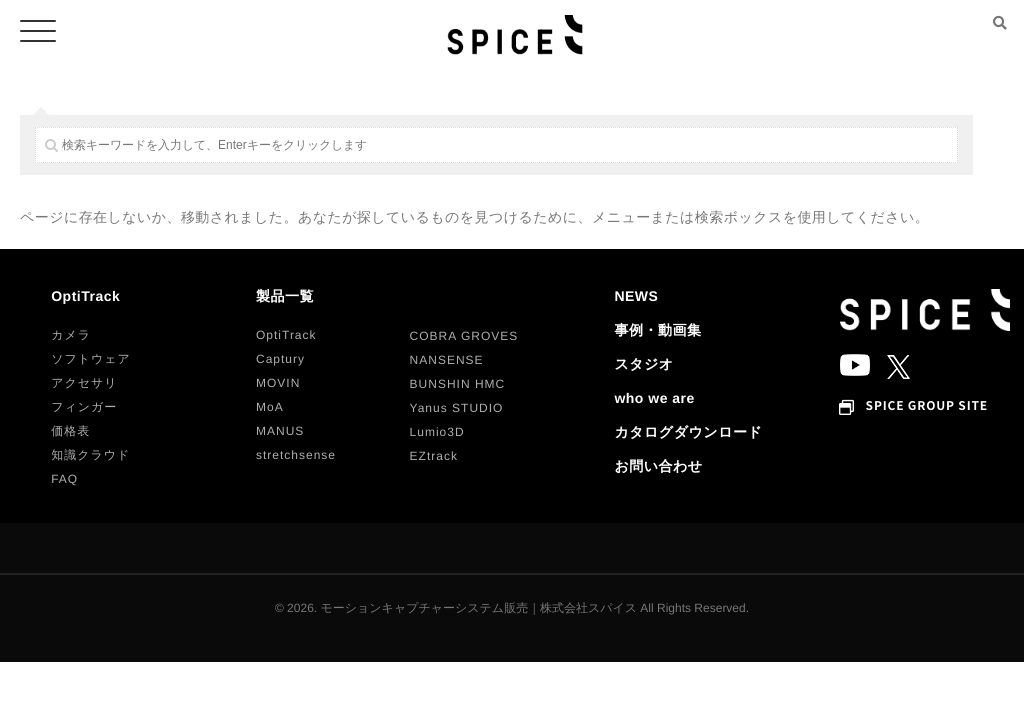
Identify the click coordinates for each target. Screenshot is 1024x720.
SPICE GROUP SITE (927, 406)
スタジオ (643, 364)
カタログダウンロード (688, 432)
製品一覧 (285, 296)
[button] (71, 335)
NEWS (636, 296)
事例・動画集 (657, 330)
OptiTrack (85, 296)
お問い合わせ (658, 466)
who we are (654, 398)
